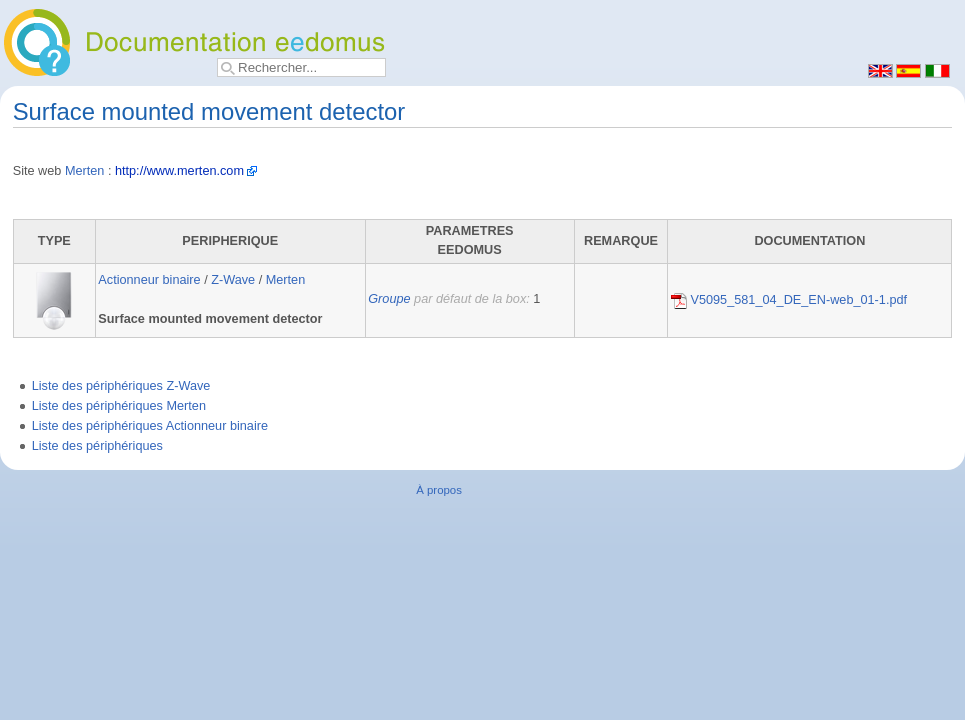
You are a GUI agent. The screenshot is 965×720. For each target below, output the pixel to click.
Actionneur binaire (149, 280)
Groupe (389, 299)
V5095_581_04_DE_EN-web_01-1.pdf (789, 300)
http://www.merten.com (179, 171)
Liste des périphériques (97, 446)
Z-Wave (233, 280)
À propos (439, 490)
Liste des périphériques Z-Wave (121, 386)
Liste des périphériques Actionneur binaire (150, 426)
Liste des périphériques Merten (119, 406)
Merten (85, 171)
